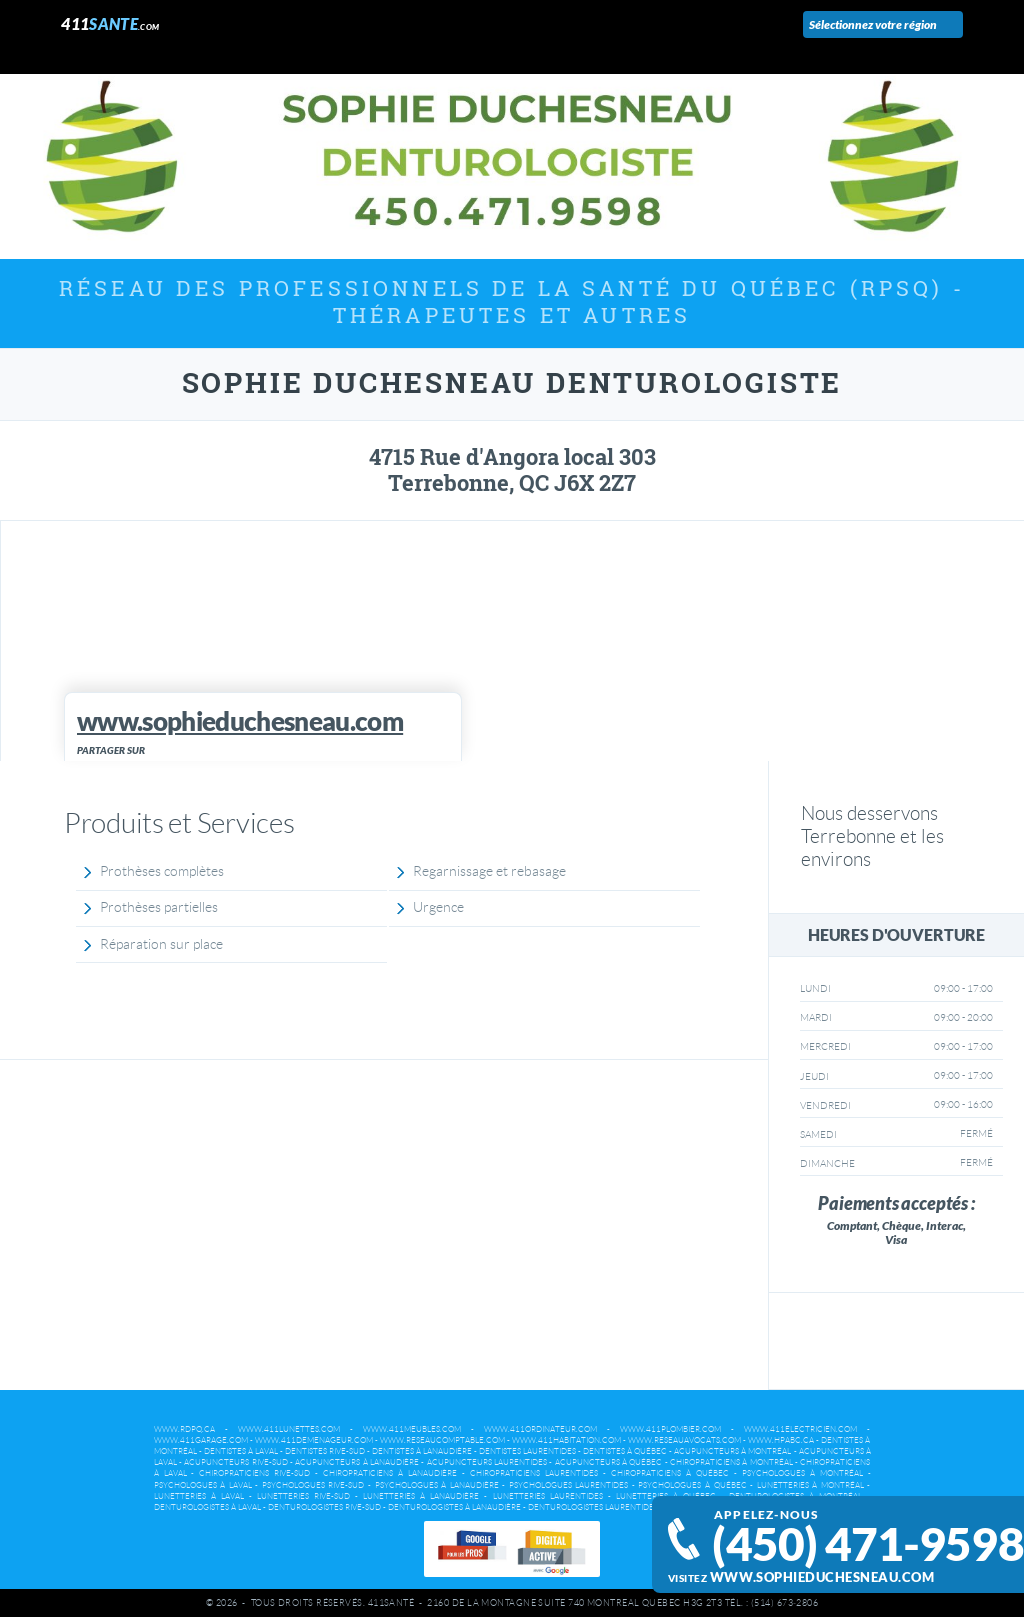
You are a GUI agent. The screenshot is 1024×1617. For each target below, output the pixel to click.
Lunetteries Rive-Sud (303, 1496)
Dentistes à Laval (241, 1451)
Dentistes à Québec (625, 1451)
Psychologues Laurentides (569, 1485)
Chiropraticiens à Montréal (731, 1462)
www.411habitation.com (566, 1440)
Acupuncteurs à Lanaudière (357, 1462)
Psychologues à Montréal (802, 1473)
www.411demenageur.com (314, 1440)
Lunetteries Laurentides (548, 1496)
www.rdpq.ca (184, 1429)
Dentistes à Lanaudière (422, 1451)
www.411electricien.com (800, 1429)
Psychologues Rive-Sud (313, 1485)
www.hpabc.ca (781, 1440)
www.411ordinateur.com (540, 1429)
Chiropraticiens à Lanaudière (390, 1473)
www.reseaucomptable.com (442, 1440)
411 (110, 23)
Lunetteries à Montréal (810, 1485)
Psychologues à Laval (203, 1485)
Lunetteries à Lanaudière (421, 1496)
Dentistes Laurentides (527, 1451)
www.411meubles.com (412, 1429)
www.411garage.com (201, 1440)
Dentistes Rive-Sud (325, 1451)
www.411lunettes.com (289, 1429)
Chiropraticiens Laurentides (534, 1473)
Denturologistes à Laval (207, 1507)
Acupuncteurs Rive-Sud (235, 1462)
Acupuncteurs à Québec (609, 1462)
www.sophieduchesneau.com (822, 1577)
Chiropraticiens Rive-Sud (254, 1473)
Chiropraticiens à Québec (670, 1473)
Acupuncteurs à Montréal (732, 1451)
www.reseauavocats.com (684, 1440)
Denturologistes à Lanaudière (454, 1507)
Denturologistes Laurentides (593, 1507)
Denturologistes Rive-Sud (324, 1507)
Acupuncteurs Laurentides (487, 1462)
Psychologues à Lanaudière (437, 1485)
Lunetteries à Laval (199, 1496)
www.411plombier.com (670, 1429)
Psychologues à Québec (692, 1485)
